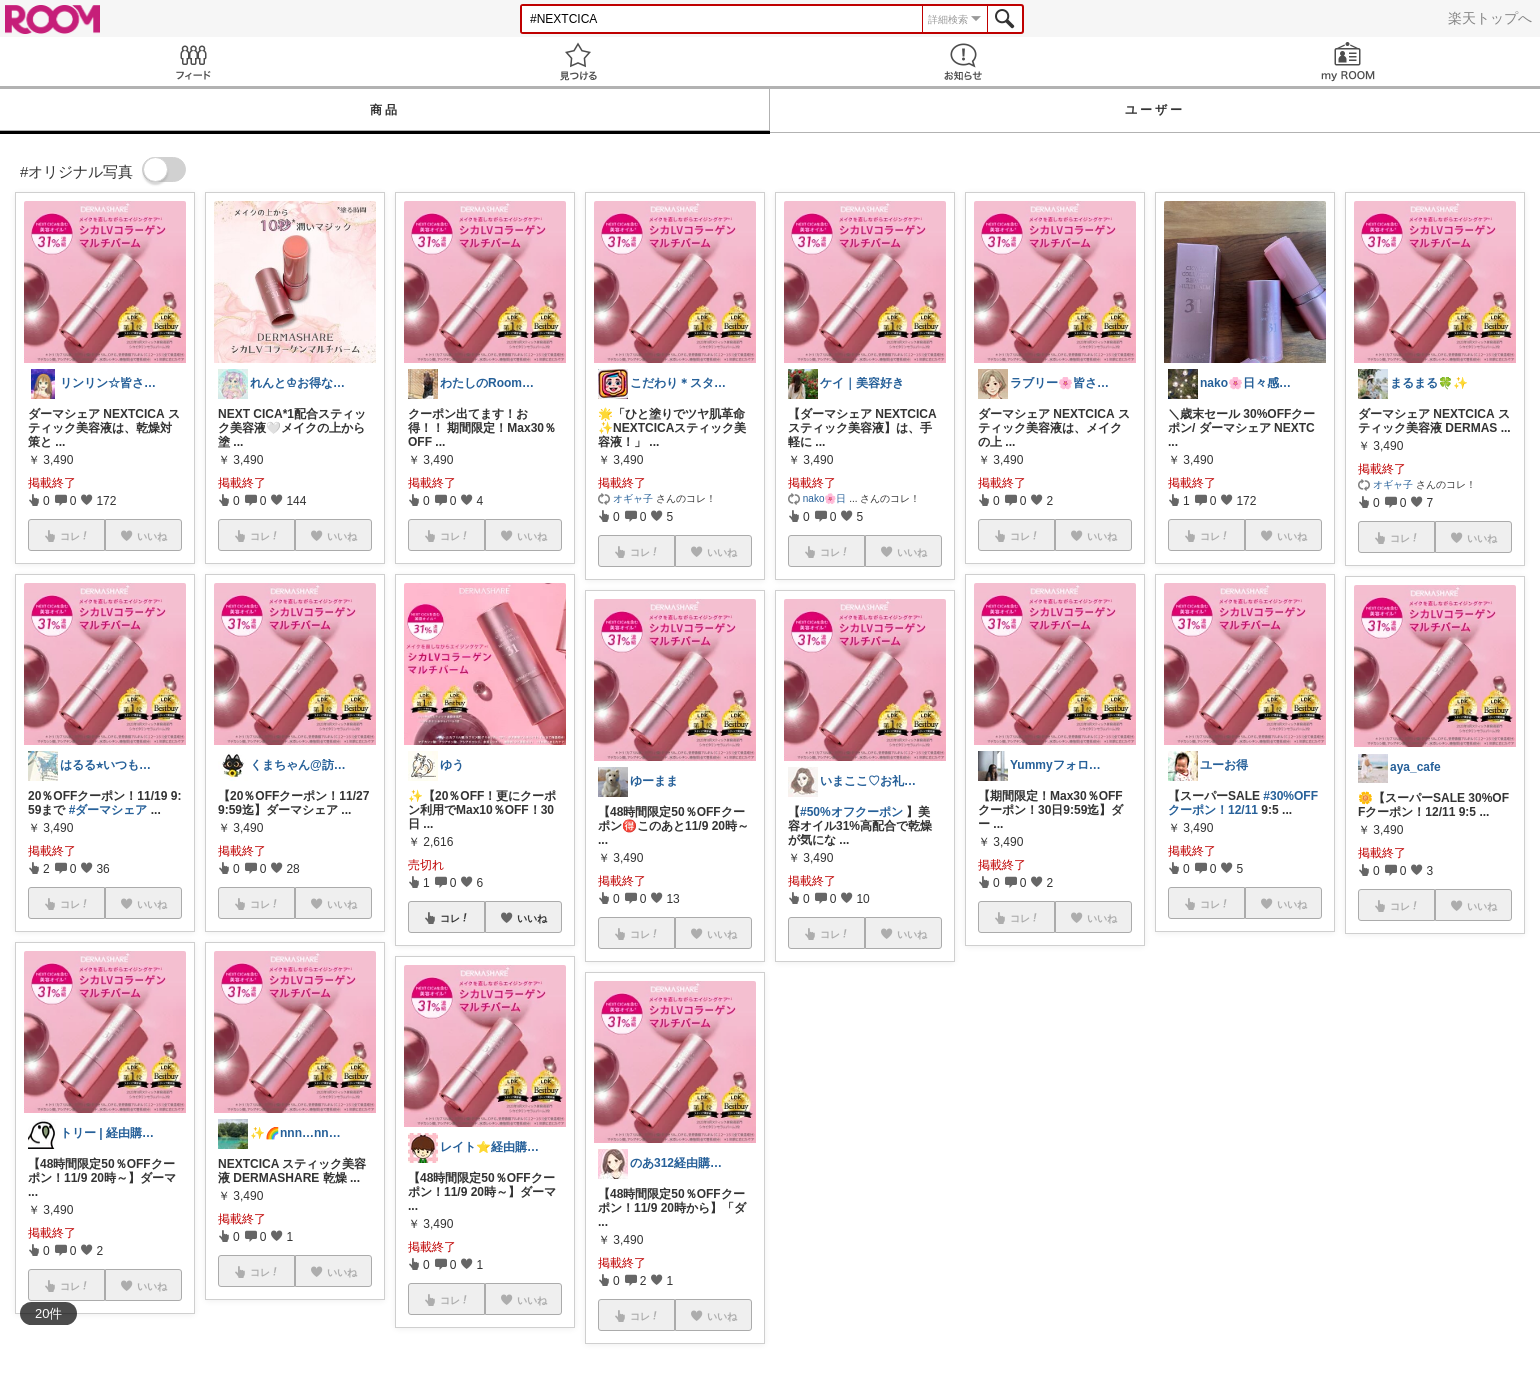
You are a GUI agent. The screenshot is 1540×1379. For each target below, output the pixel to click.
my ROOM (1347, 61)
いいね (532, 918)
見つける (577, 61)
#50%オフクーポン (851, 812)
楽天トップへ (1490, 18)
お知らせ (962, 61)
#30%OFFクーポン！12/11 (1243, 803)
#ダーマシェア (108, 810)
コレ (455, 918)
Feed (192, 61)
